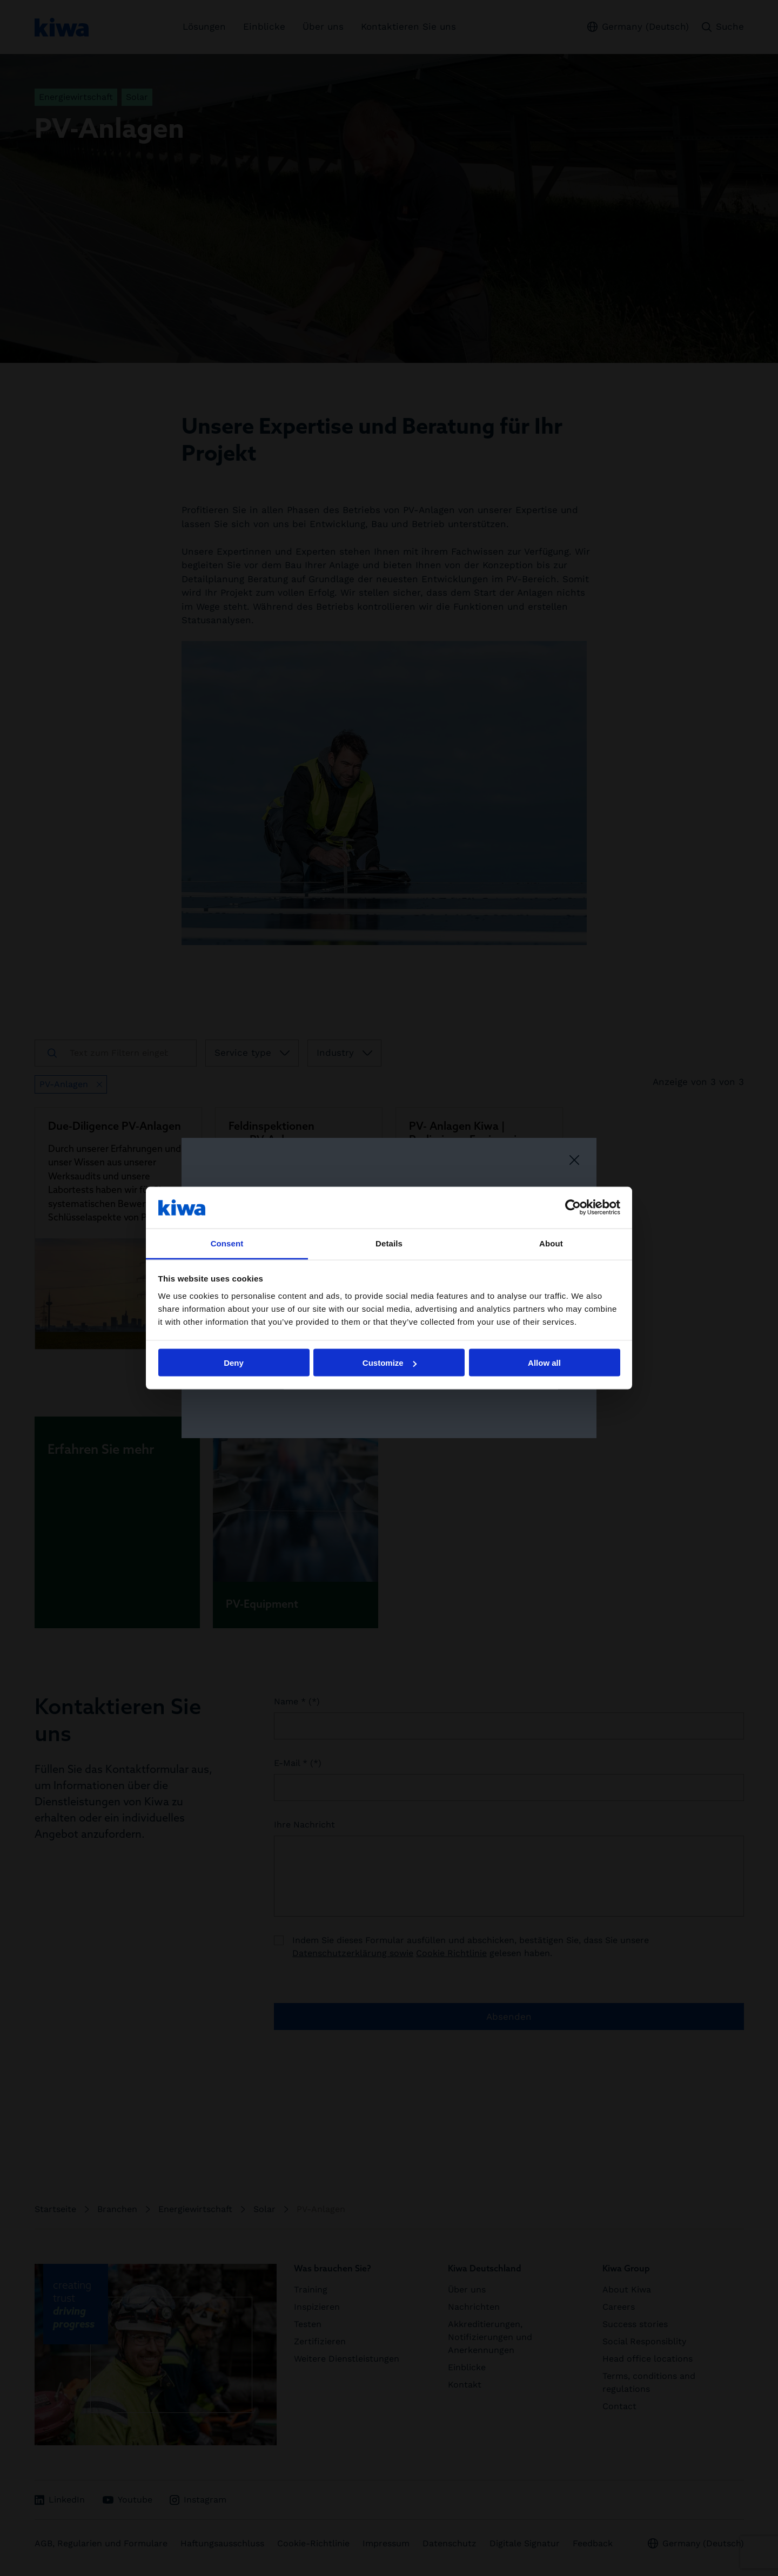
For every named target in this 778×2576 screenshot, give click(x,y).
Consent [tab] (227, 1242)
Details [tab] (389, 1242)
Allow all (544, 1362)
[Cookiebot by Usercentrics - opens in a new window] (573, 1207)
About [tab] (551, 1242)
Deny (234, 1362)
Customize (390, 1362)
